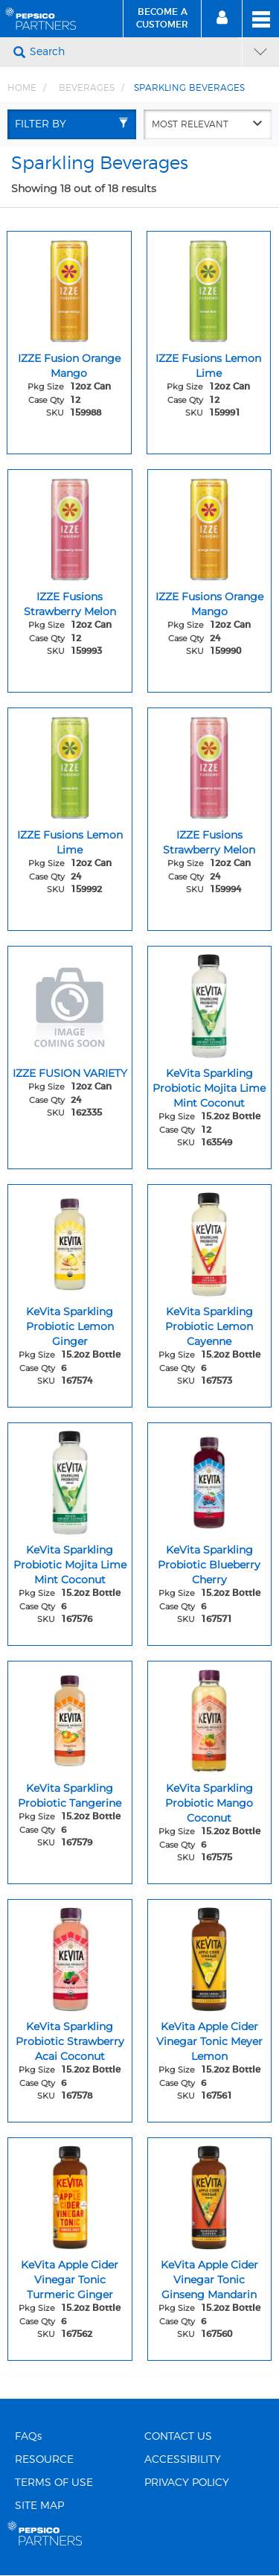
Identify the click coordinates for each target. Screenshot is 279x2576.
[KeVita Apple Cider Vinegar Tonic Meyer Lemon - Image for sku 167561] (210, 1955)
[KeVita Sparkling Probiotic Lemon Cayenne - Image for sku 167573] (210, 1241)
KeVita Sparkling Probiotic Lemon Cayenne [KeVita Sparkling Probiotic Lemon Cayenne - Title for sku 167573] (209, 1326)
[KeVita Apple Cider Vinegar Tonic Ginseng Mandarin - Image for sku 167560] (210, 2194)
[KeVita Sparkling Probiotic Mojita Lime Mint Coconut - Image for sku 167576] (70, 1479)
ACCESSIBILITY (182, 2460)
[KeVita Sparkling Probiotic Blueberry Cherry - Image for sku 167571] (210, 1479)
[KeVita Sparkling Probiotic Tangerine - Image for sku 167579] (70, 1717)
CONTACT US (178, 2437)
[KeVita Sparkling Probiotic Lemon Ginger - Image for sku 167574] (70, 1241)
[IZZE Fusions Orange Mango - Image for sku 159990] (210, 526)
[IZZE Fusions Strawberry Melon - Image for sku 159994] (210, 764)
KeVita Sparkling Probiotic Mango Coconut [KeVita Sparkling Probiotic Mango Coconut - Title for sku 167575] (209, 1803)
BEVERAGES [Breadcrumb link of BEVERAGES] (87, 87)
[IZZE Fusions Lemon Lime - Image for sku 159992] (70, 764)
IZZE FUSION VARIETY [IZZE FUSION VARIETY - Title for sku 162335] (70, 1073)
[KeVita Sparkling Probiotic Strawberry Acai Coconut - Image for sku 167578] (70, 1955)
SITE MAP (39, 2506)
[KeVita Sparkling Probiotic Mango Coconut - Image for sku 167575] (210, 1717)
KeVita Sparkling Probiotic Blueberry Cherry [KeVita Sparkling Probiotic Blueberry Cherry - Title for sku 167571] (209, 1564)
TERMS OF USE (54, 2483)
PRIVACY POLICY (186, 2483)
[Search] (134, 52)
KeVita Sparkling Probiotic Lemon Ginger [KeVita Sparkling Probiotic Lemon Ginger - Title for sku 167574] (70, 1326)
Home (21, 87)
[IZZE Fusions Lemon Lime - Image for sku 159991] (209, 287)
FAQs (28, 2437)
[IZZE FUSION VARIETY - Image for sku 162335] (70, 1002)
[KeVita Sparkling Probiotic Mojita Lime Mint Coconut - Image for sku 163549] (210, 1002)
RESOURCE (44, 2460)
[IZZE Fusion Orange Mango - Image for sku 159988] (69, 287)
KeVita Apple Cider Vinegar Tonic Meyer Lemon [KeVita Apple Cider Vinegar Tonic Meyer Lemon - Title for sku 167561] (209, 2041)
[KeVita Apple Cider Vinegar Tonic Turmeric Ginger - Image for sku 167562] (70, 2194)
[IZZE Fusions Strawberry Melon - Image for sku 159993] (70, 526)
